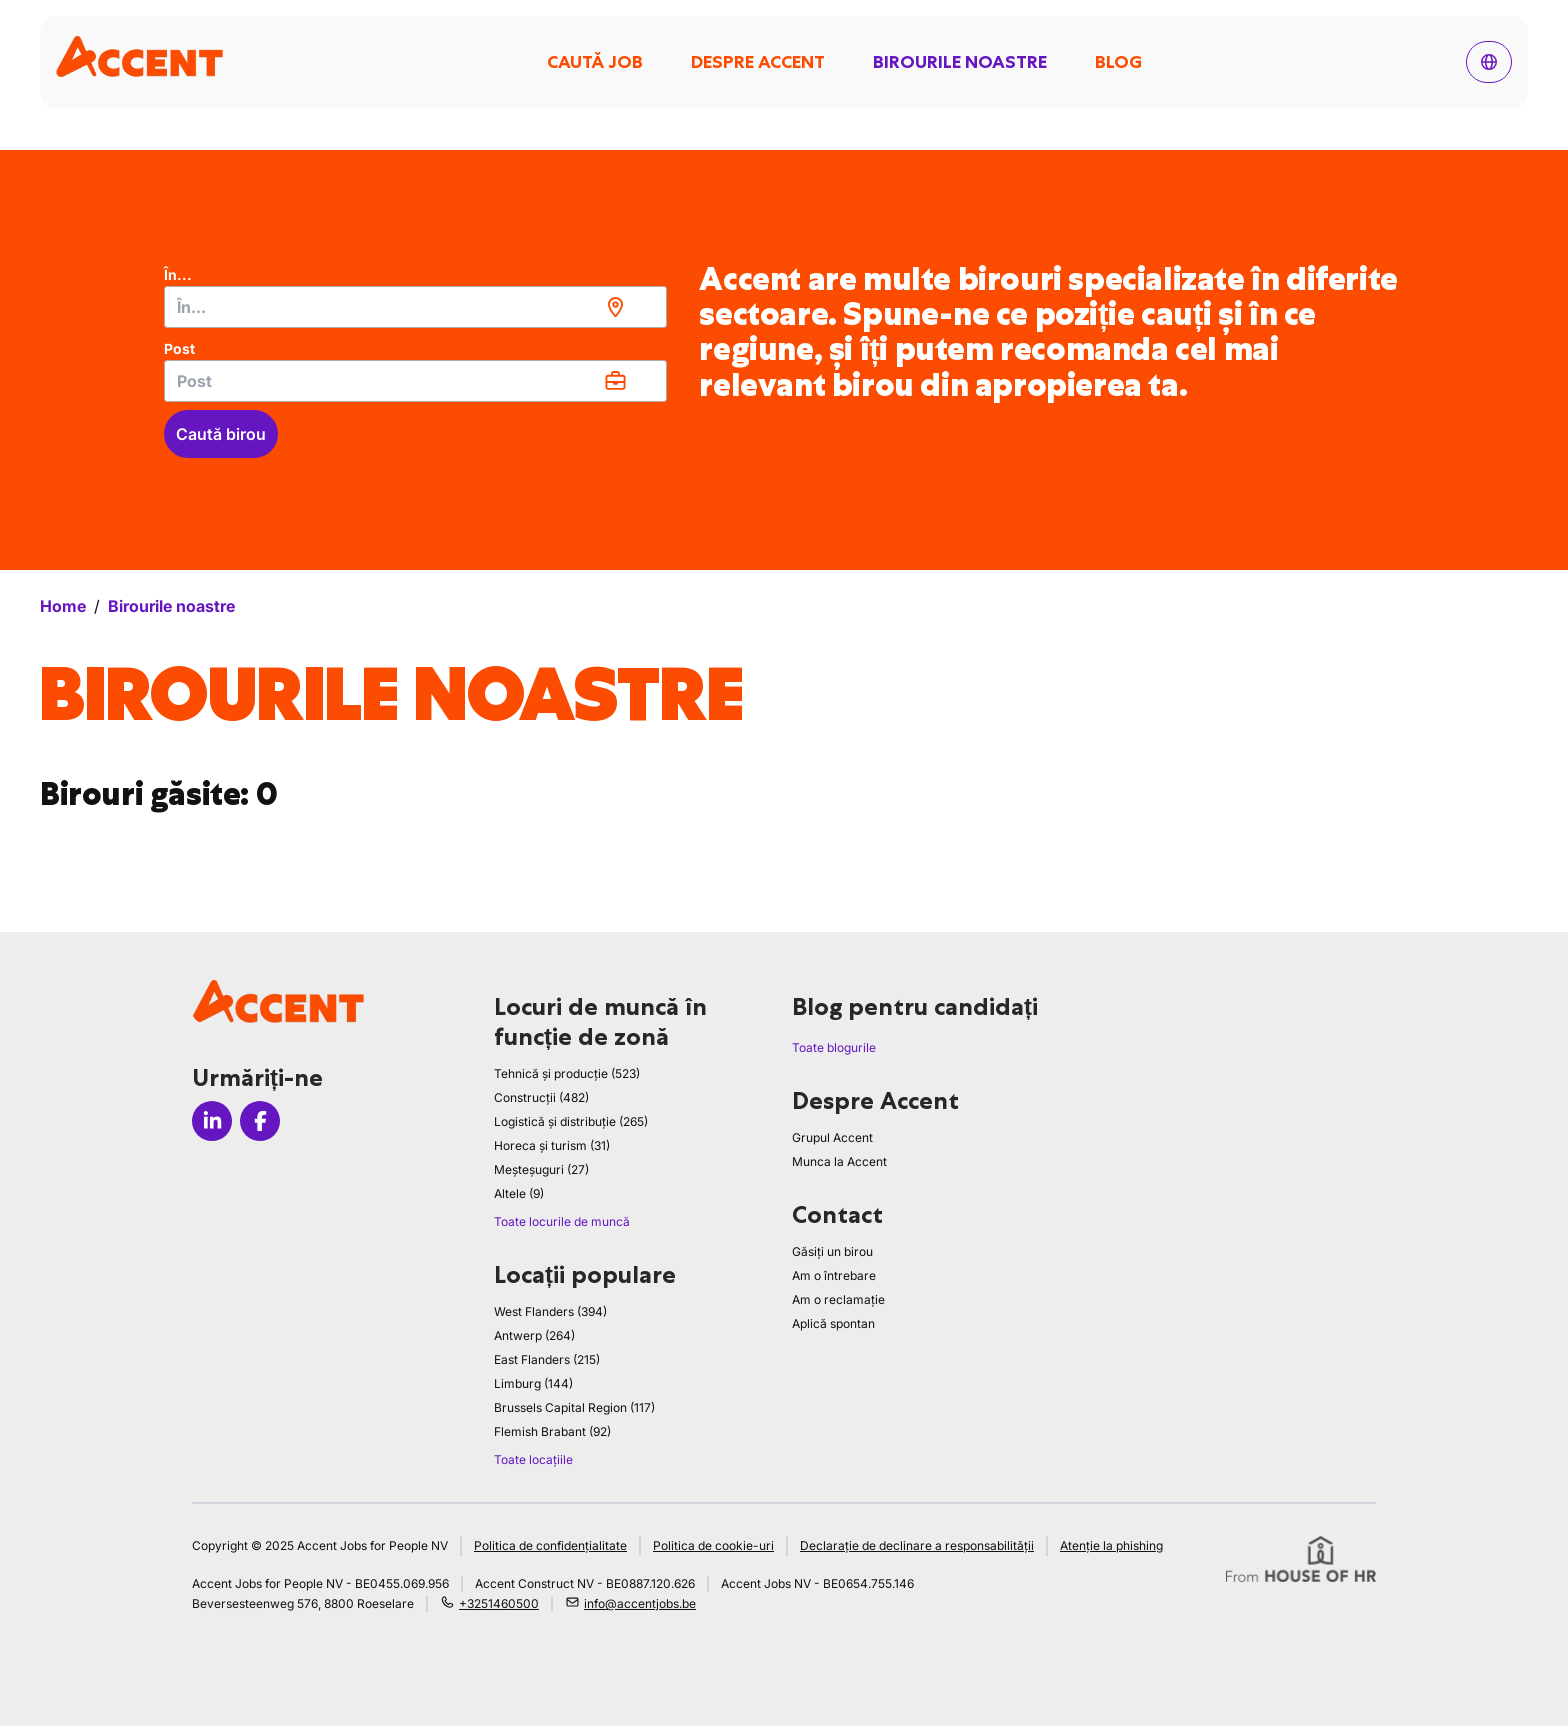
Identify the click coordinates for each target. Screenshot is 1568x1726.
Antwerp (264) (534, 1335)
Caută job (595, 62)
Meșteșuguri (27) (541, 1169)
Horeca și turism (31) (552, 1145)
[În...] (415, 307)
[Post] (415, 381)
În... (178, 274)
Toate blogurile (834, 1047)
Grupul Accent (832, 1137)
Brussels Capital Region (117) (574, 1407)
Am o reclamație (838, 1299)
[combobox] (415, 307)
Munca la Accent (839, 1161)
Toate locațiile (533, 1459)
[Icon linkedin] (212, 1121)
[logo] (139, 56)
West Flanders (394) (550, 1311)
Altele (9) (519, 1193)
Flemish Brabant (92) (552, 1431)
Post (179, 348)
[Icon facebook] (260, 1121)
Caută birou (221, 434)
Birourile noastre (960, 62)
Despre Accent (758, 62)
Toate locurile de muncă (562, 1221)
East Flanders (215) (547, 1359)
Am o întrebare (834, 1275)
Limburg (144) (533, 1383)
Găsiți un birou (832, 1251)
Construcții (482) (541, 1097)
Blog (1118, 62)
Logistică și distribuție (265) (571, 1121)
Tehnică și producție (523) (567, 1073)
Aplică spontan (833, 1323)
